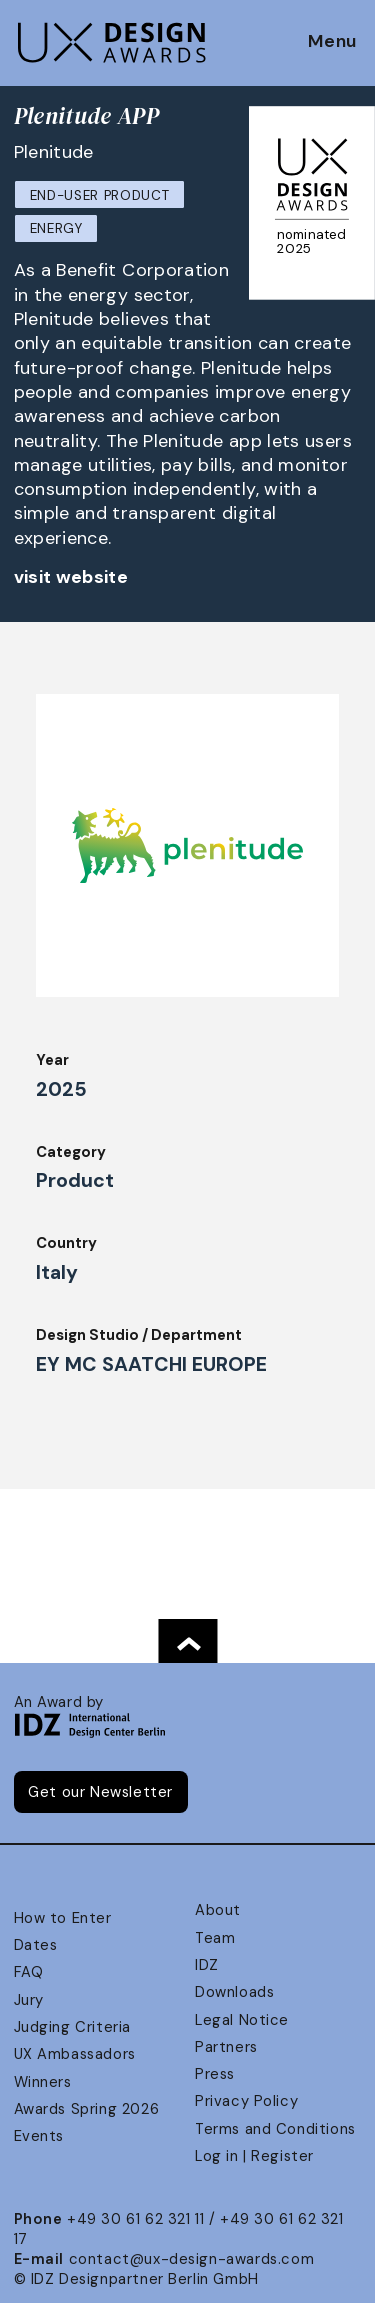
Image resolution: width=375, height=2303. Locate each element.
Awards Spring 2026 (87, 2109)
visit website (71, 577)
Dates (36, 1945)
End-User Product (100, 195)
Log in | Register (254, 2156)
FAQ (29, 1972)
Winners (43, 2082)
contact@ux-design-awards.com (192, 2259)
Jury (29, 2000)
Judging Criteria (72, 2027)
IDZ (207, 1965)
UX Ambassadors (75, 2054)
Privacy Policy (246, 2101)
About (218, 1910)
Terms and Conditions (275, 2129)
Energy (56, 228)
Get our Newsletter (100, 1792)
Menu (332, 42)
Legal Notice (242, 2020)
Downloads (234, 1992)
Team (215, 1938)
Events (39, 2136)
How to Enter (63, 1918)
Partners (226, 2047)
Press (215, 2074)
